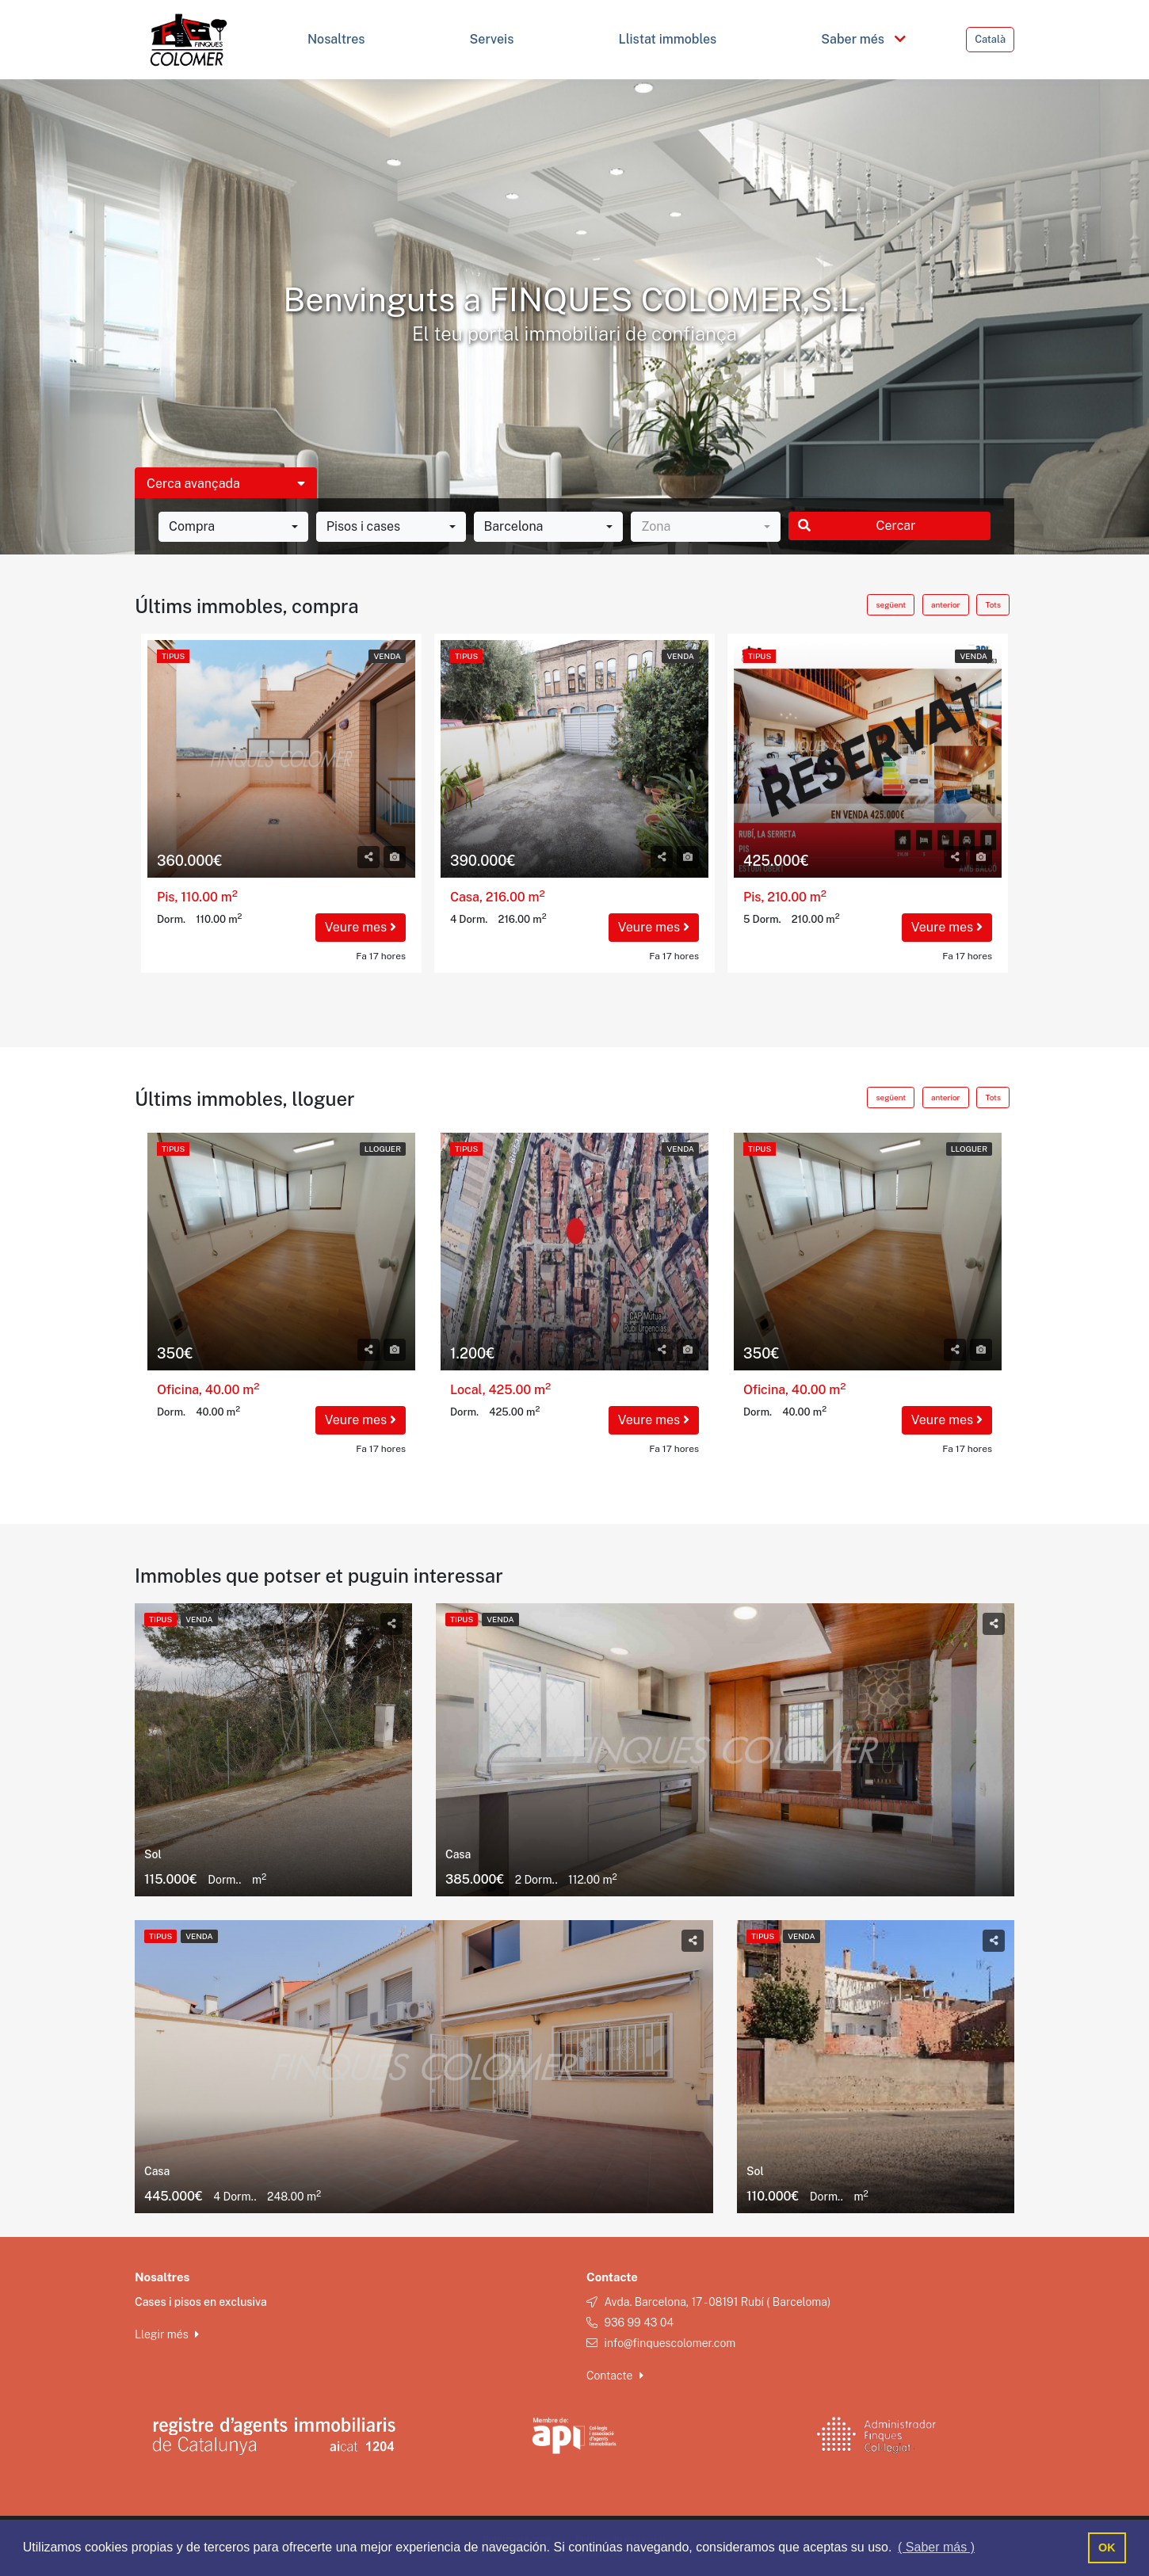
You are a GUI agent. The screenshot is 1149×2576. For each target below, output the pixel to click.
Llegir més (167, 2334)
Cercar (856, 525)
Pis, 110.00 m (197, 897)
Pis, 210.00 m (784, 897)
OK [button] (1107, 2547)
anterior (945, 604)
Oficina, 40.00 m (208, 1389)
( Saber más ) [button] (936, 2547)
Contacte (614, 2375)
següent (891, 604)
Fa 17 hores (381, 956)
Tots (993, 604)
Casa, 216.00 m (497, 897)
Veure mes (360, 927)
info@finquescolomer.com (669, 2343)
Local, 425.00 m (500, 1389)
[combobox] (233, 527)
